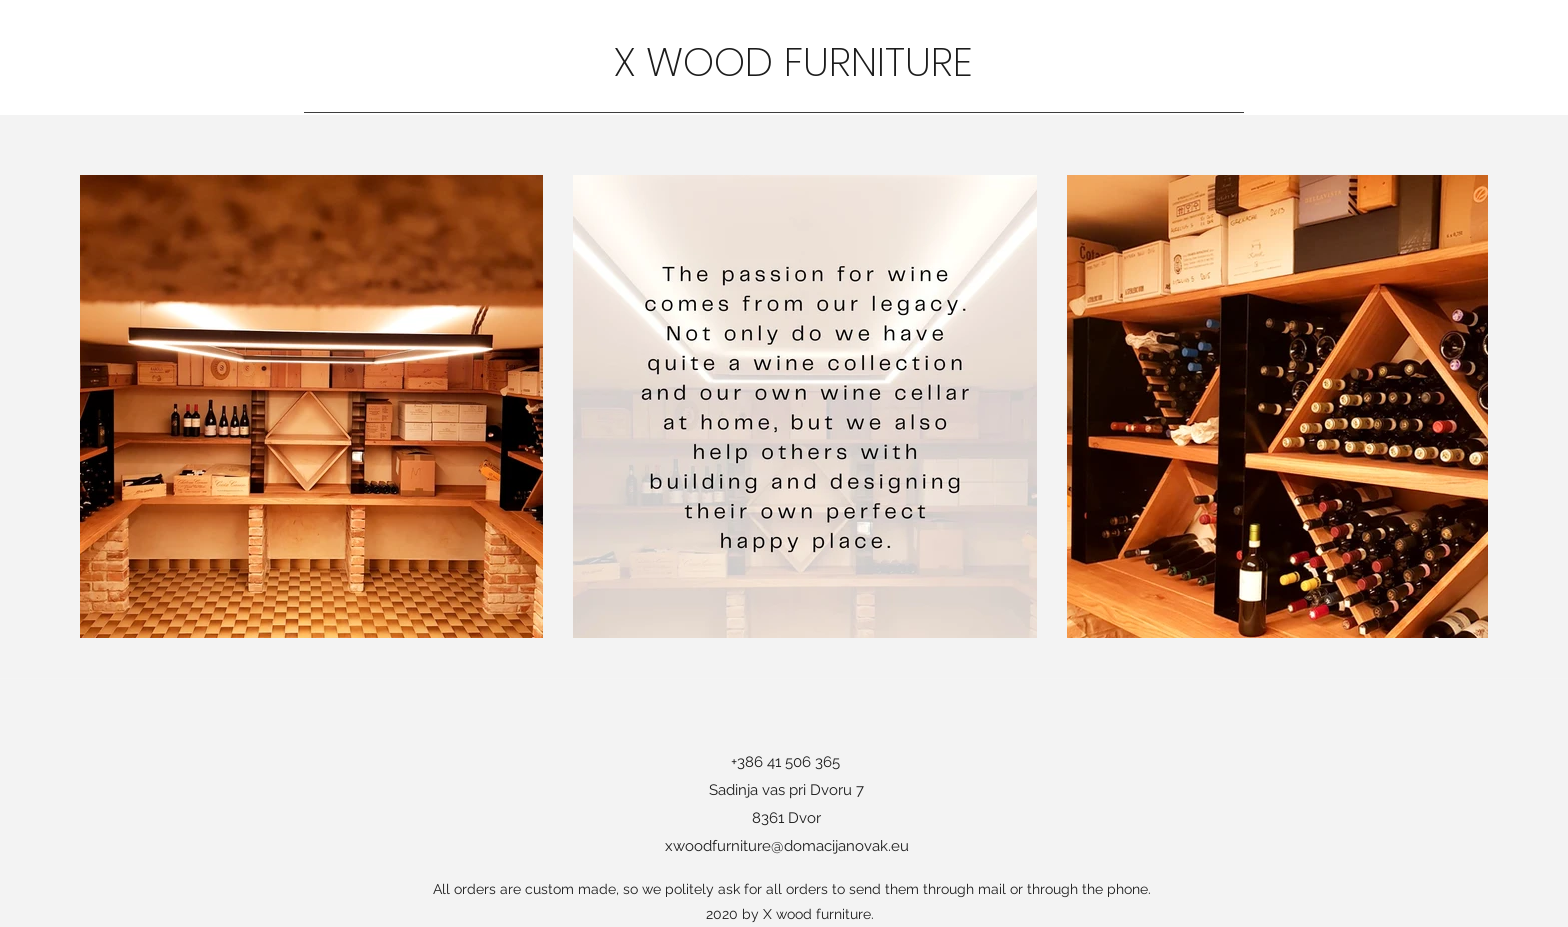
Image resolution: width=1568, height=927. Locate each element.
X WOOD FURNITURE (798, 62)
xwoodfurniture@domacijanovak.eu (787, 846)
